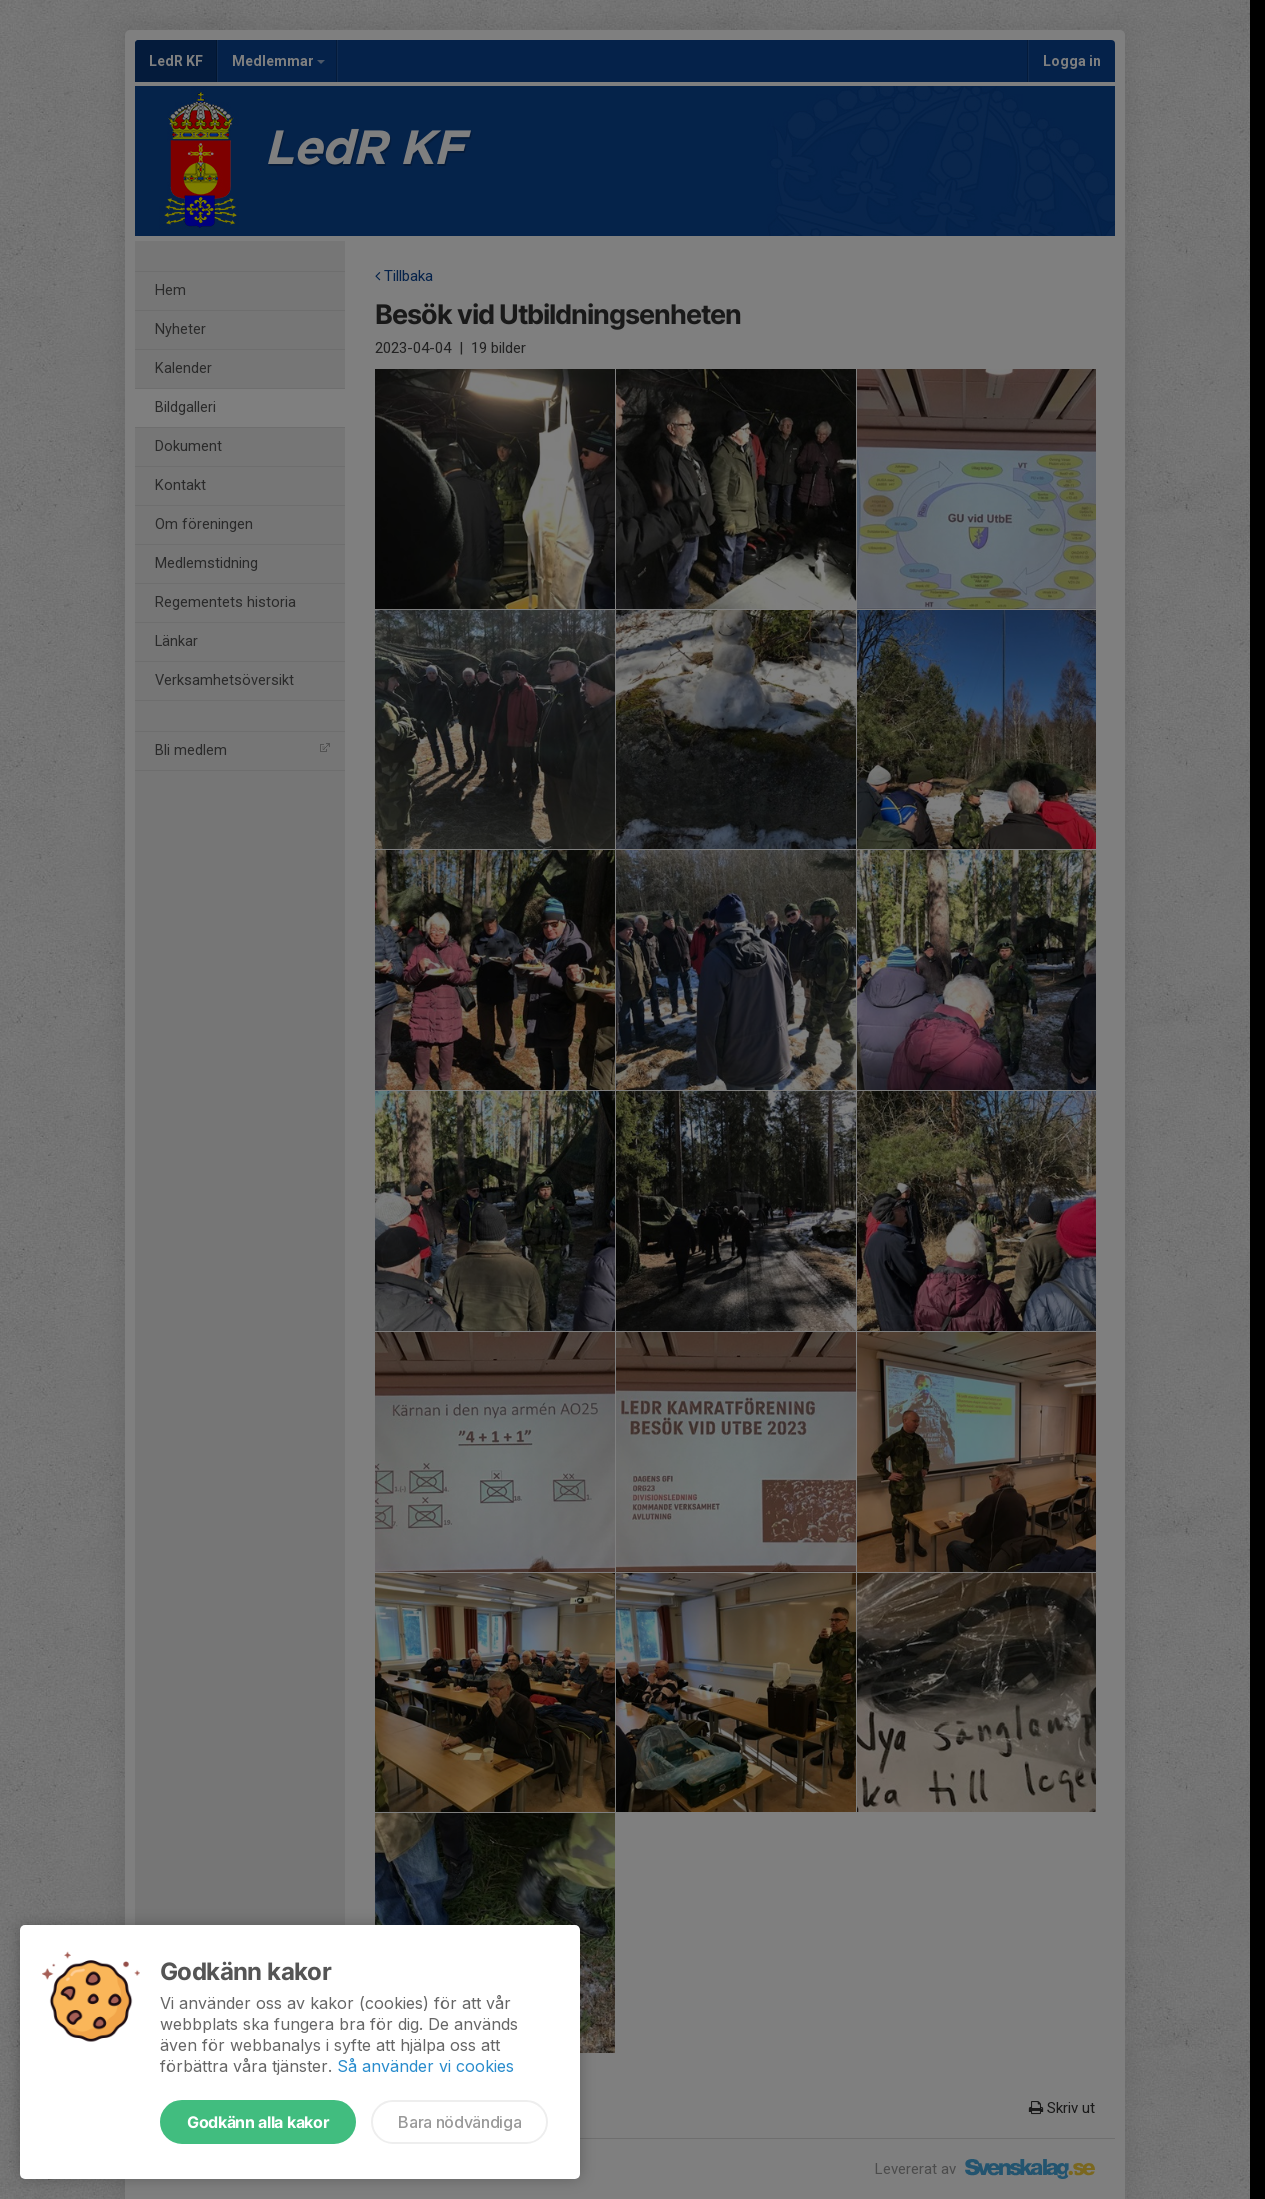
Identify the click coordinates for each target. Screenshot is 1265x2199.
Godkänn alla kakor (258, 2122)
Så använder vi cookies (425, 2066)
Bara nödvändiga (459, 2122)
